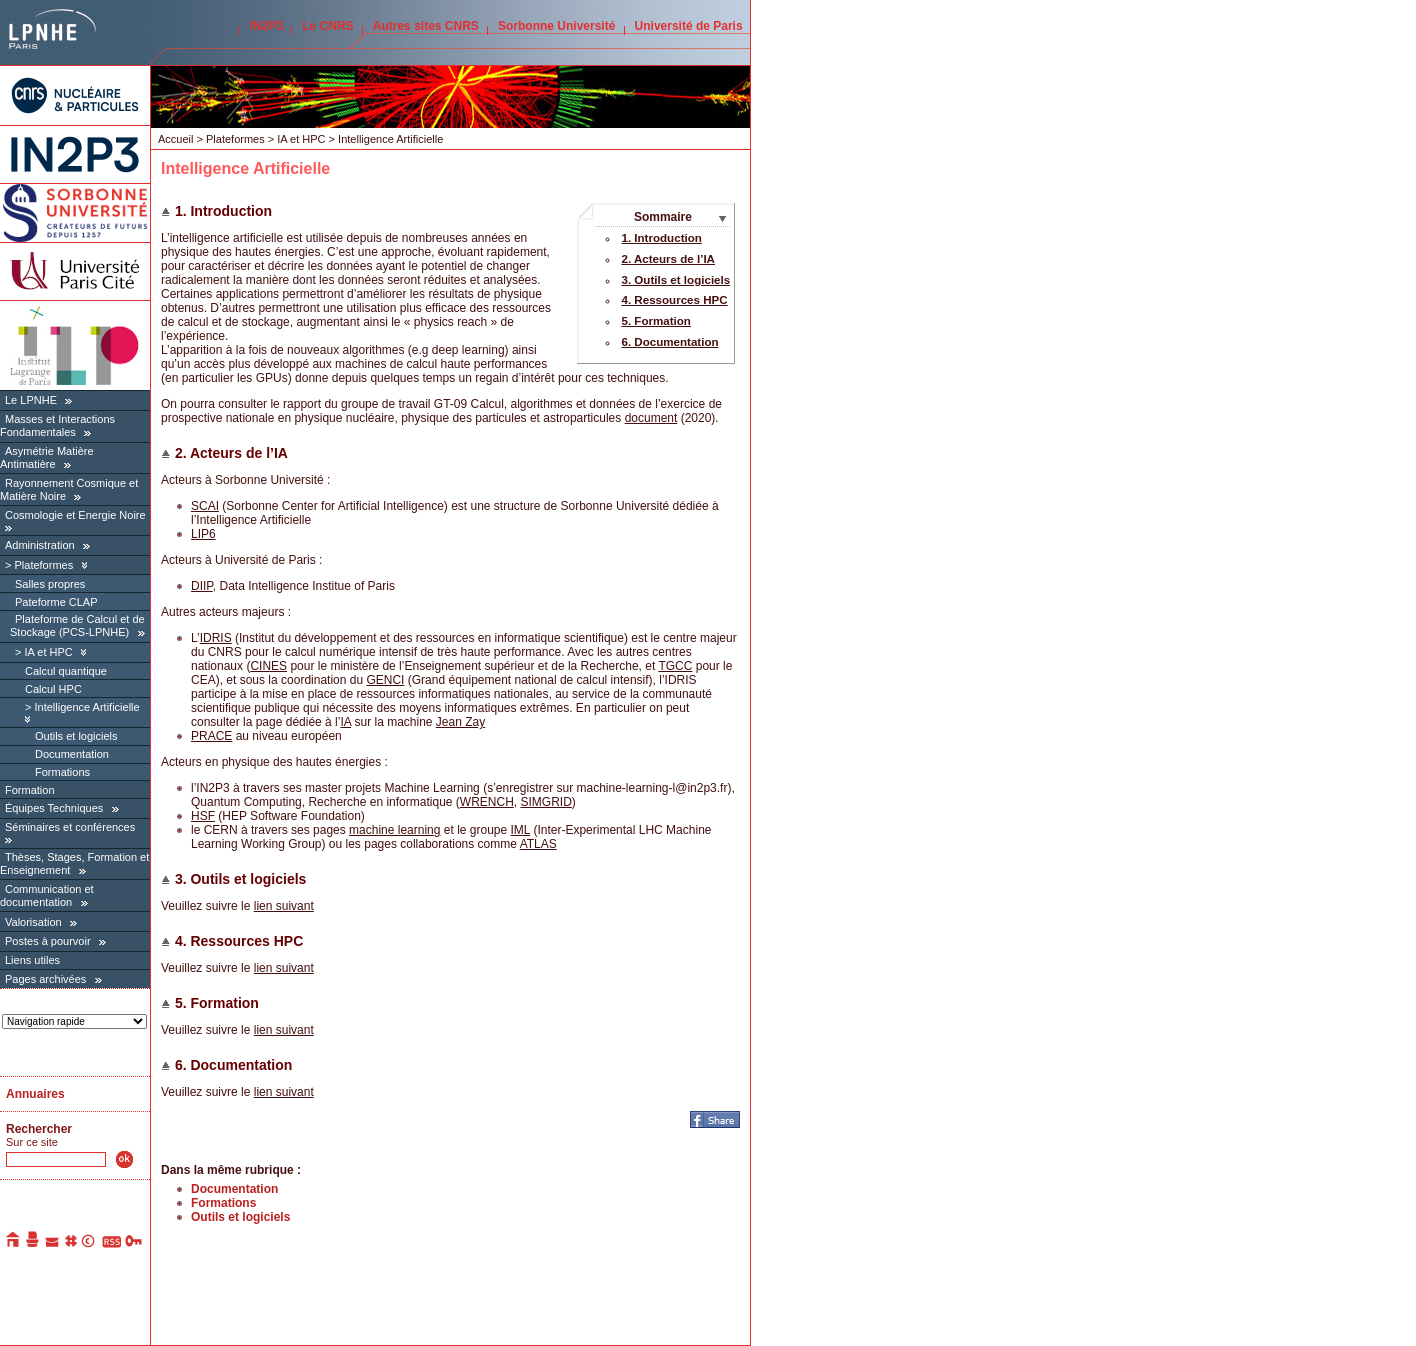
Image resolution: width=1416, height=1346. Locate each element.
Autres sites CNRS (426, 26)
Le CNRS (327, 26)
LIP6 (203, 534)
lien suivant (284, 906)
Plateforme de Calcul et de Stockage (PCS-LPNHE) (77, 625)
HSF (203, 816)
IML (521, 830)
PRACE (211, 736)
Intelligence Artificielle (86, 707)
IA (345, 722)
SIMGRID (545, 802)
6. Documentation (669, 342)
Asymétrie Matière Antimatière (47, 457)
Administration (40, 545)
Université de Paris (689, 26)
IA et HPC (48, 652)
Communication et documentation (47, 895)
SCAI (205, 506)
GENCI (385, 680)
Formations (62, 772)
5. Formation (655, 321)
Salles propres (50, 584)
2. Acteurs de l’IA (668, 259)
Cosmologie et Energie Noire (75, 515)
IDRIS (216, 638)
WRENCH (487, 802)
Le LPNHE (31, 400)
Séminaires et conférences (70, 827)
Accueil (175, 139)
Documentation (72, 754)
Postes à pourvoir (48, 941)
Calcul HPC (53, 689)
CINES (268, 666)
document (651, 418)
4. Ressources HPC (674, 300)
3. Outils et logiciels (675, 280)
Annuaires (35, 1094)
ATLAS (538, 844)
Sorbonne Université (556, 26)
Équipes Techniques (54, 808)
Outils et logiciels (76, 736)
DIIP (202, 586)
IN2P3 (266, 26)
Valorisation (33, 922)
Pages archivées (45, 979)
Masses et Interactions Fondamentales (57, 425)
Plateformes (43, 565)
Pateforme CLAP (56, 602)
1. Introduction (661, 238)
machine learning (394, 830)
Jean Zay (460, 722)
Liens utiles (32, 960)
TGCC (675, 666)
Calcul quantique (66, 671)
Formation (30, 790)
